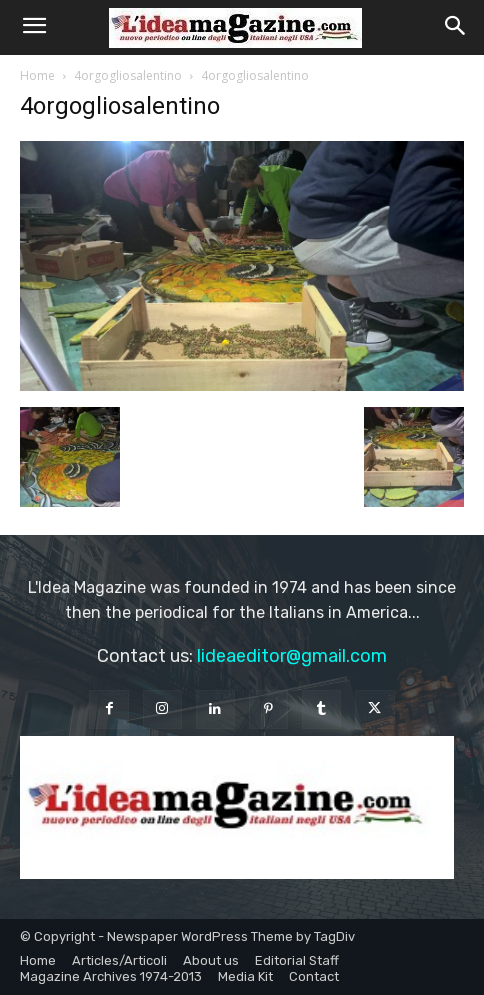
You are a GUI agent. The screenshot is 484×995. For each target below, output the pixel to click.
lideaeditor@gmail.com (292, 656)
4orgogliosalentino (128, 75)
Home (37, 75)
